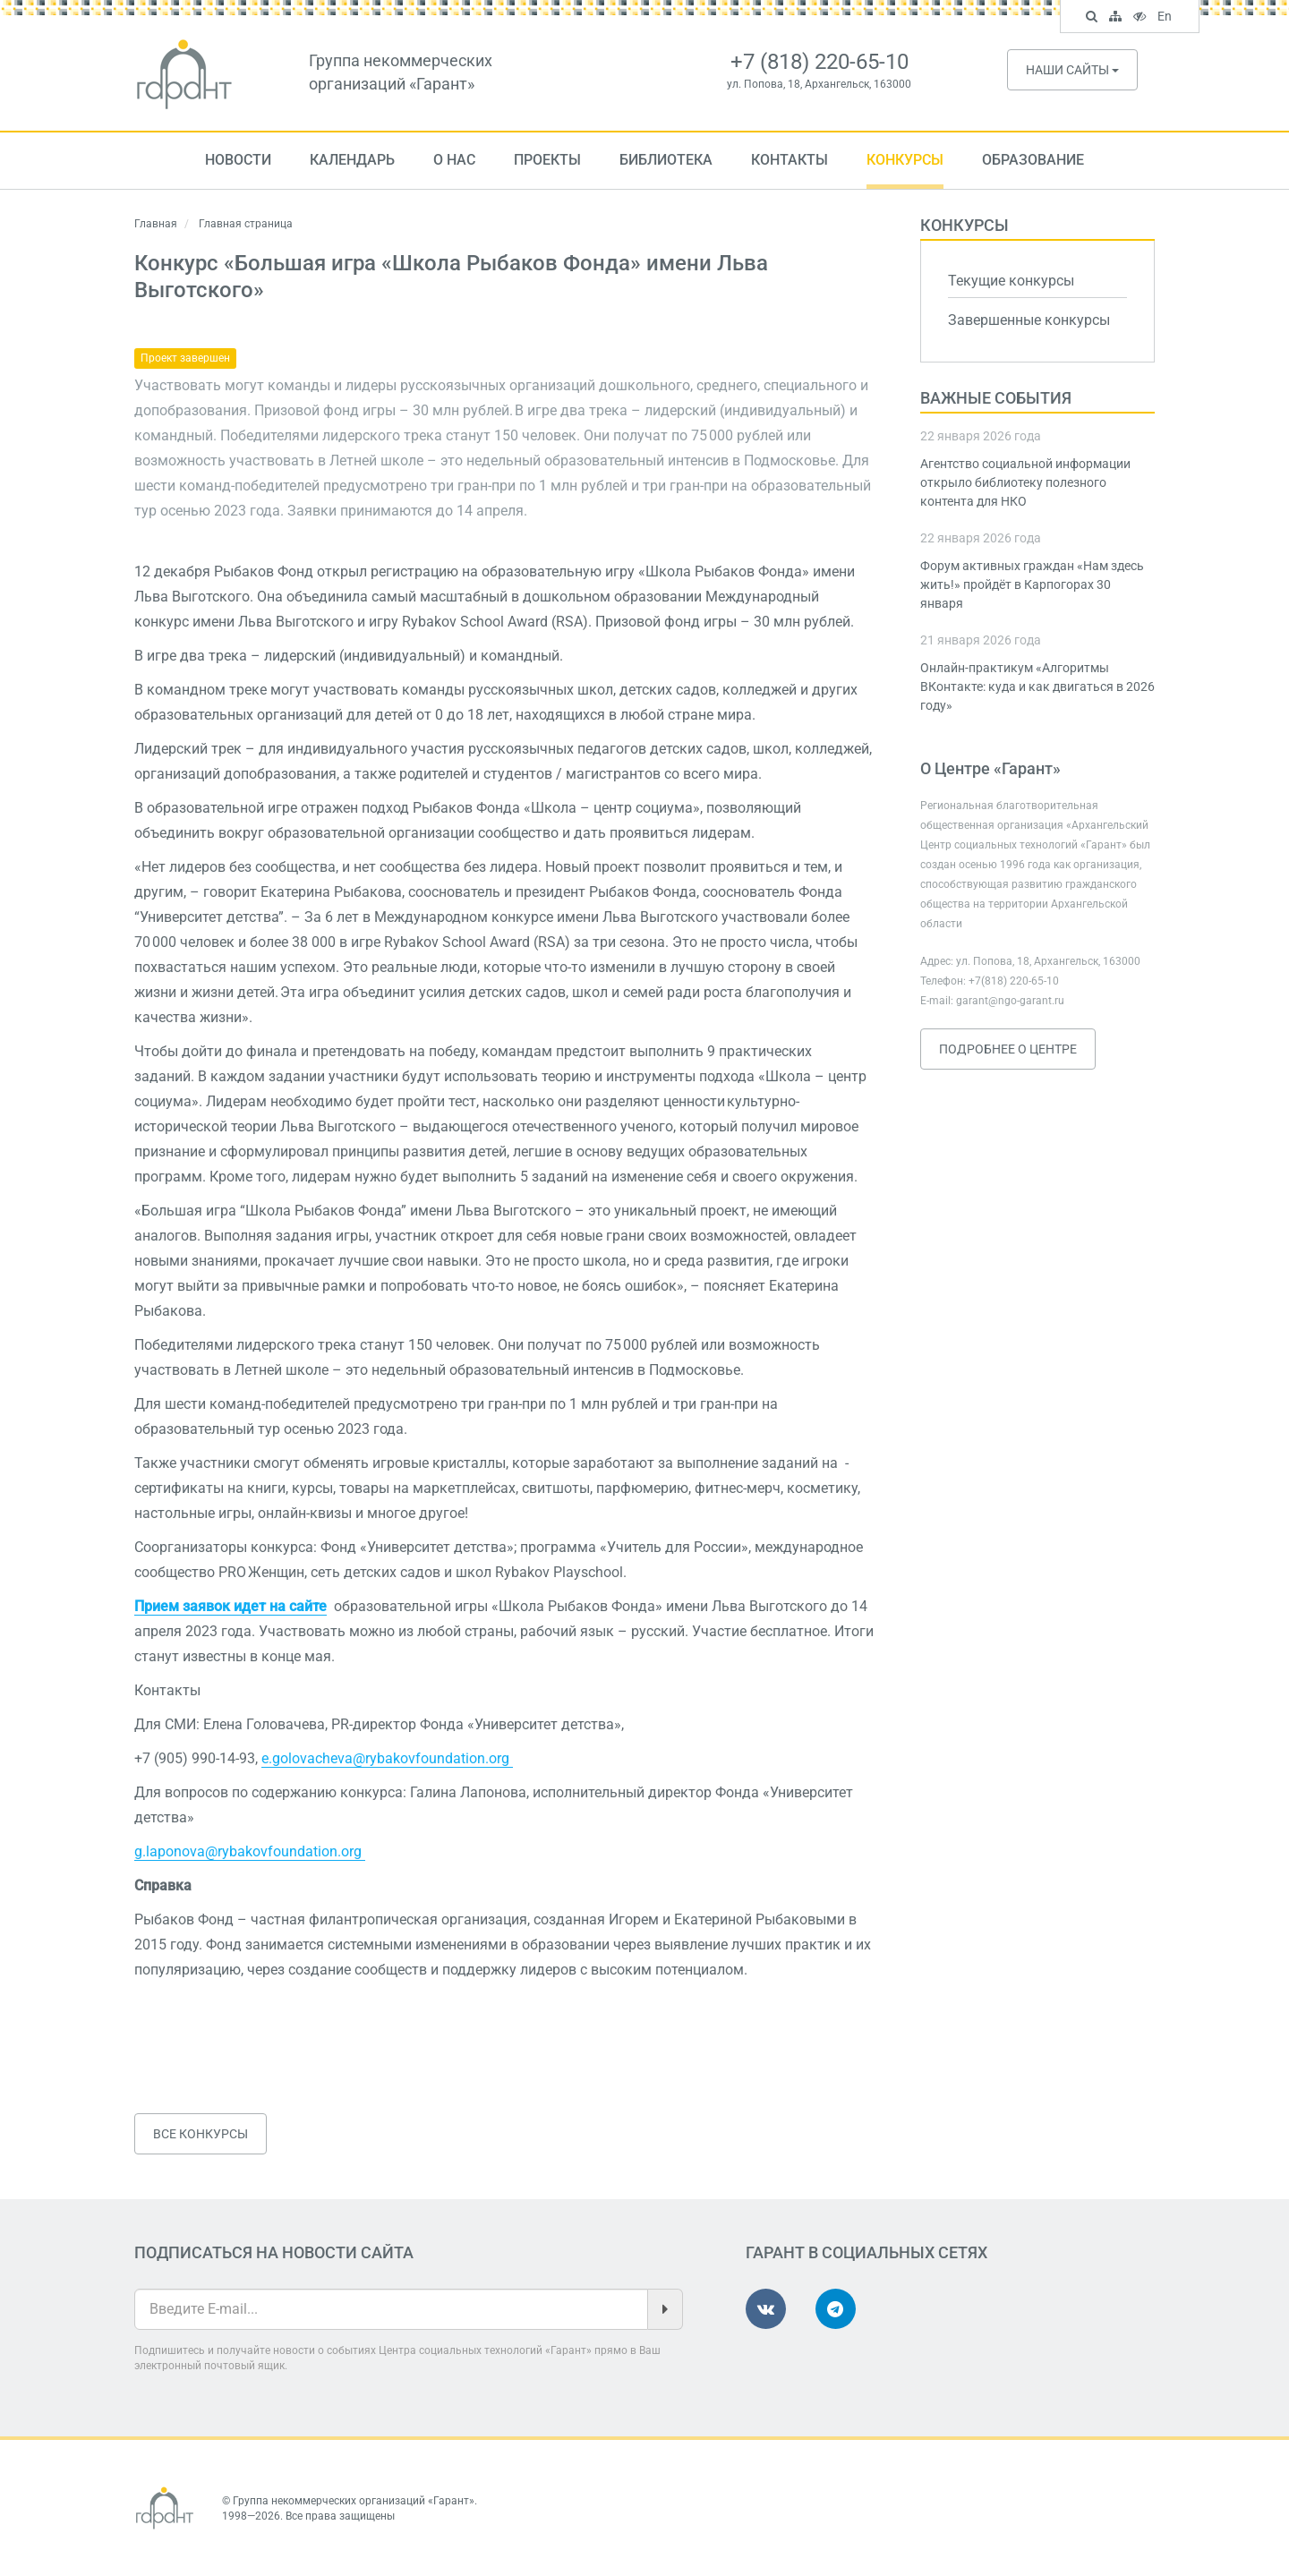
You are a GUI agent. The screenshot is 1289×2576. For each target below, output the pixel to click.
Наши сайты (1072, 70)
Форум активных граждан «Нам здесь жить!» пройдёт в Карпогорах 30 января (1032, 584)
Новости (238, 159)
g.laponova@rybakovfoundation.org (249, 1851)
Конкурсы (904, 159)
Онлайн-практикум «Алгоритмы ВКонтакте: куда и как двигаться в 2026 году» (1037, 686)
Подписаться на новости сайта (274, 2252)
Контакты (789, 159)
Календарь (352, 159)
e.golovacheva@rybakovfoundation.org (387, 1758)
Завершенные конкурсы (1029, 319)
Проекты (547, 159)
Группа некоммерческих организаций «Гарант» (353, 2501)
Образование (1033, 159)
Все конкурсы (200, 2134)
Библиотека (666, 159)
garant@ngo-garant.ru (1010, 1000)
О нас (454, 159)
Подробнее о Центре (1008, 1049)
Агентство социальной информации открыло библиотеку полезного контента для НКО (1025, 482)
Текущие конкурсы (1011, 280)
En (1166, 18)
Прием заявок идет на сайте (230, 1606)
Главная (155, 224)
